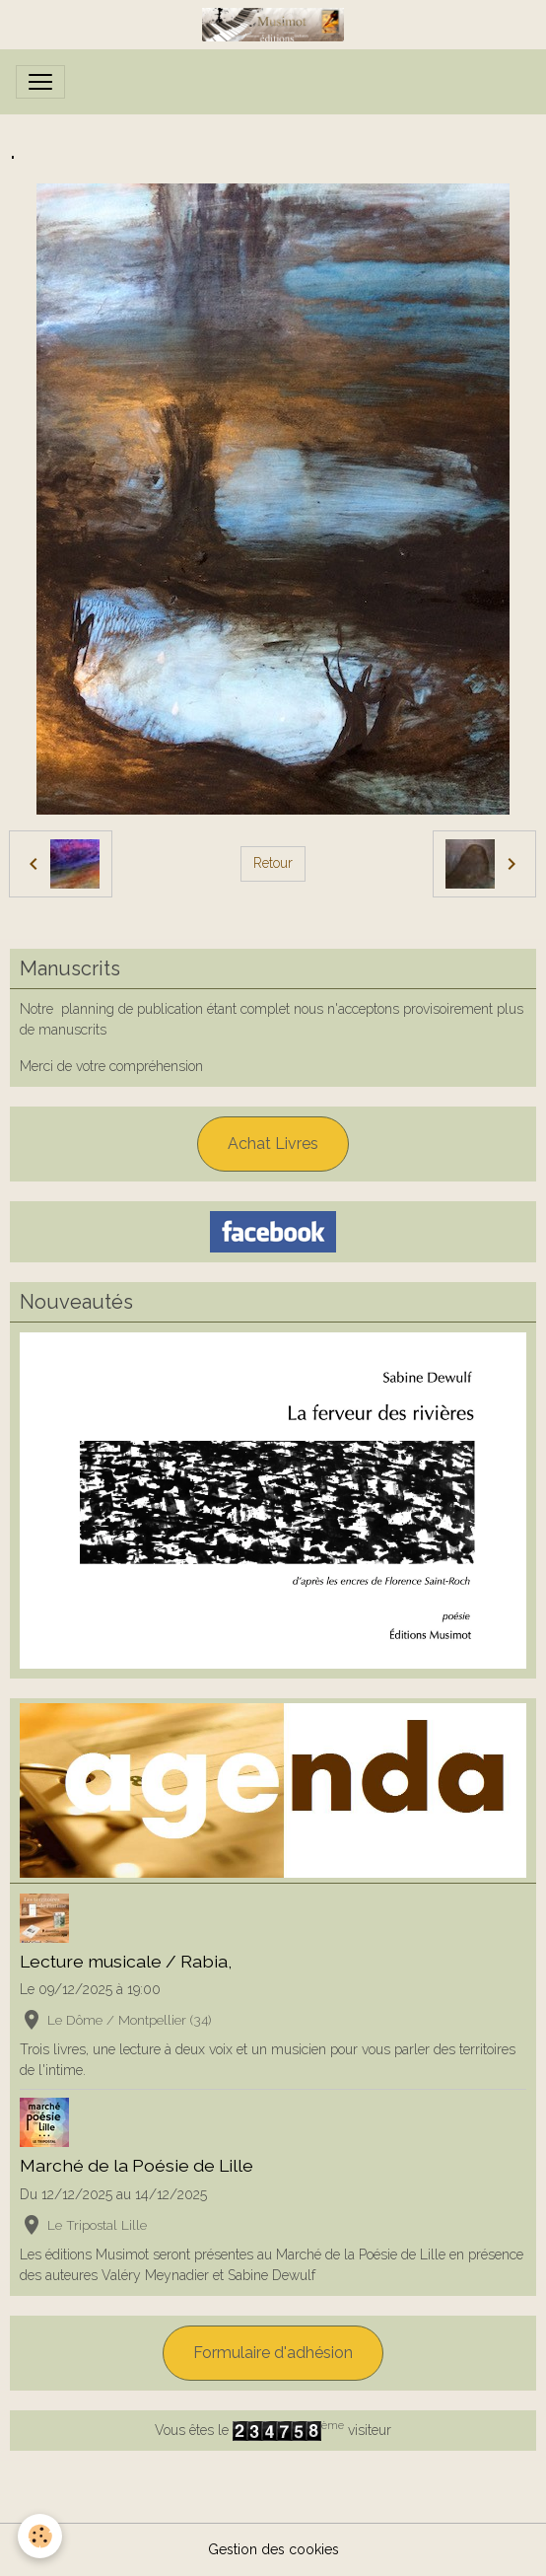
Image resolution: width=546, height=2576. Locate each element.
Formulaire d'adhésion (273, 2352)
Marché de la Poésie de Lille (136, 2165)
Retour (273, 863)
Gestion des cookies (273, 2549)
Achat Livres (273, 1143)
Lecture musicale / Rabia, (126, 1961)
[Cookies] (40, 2536)
